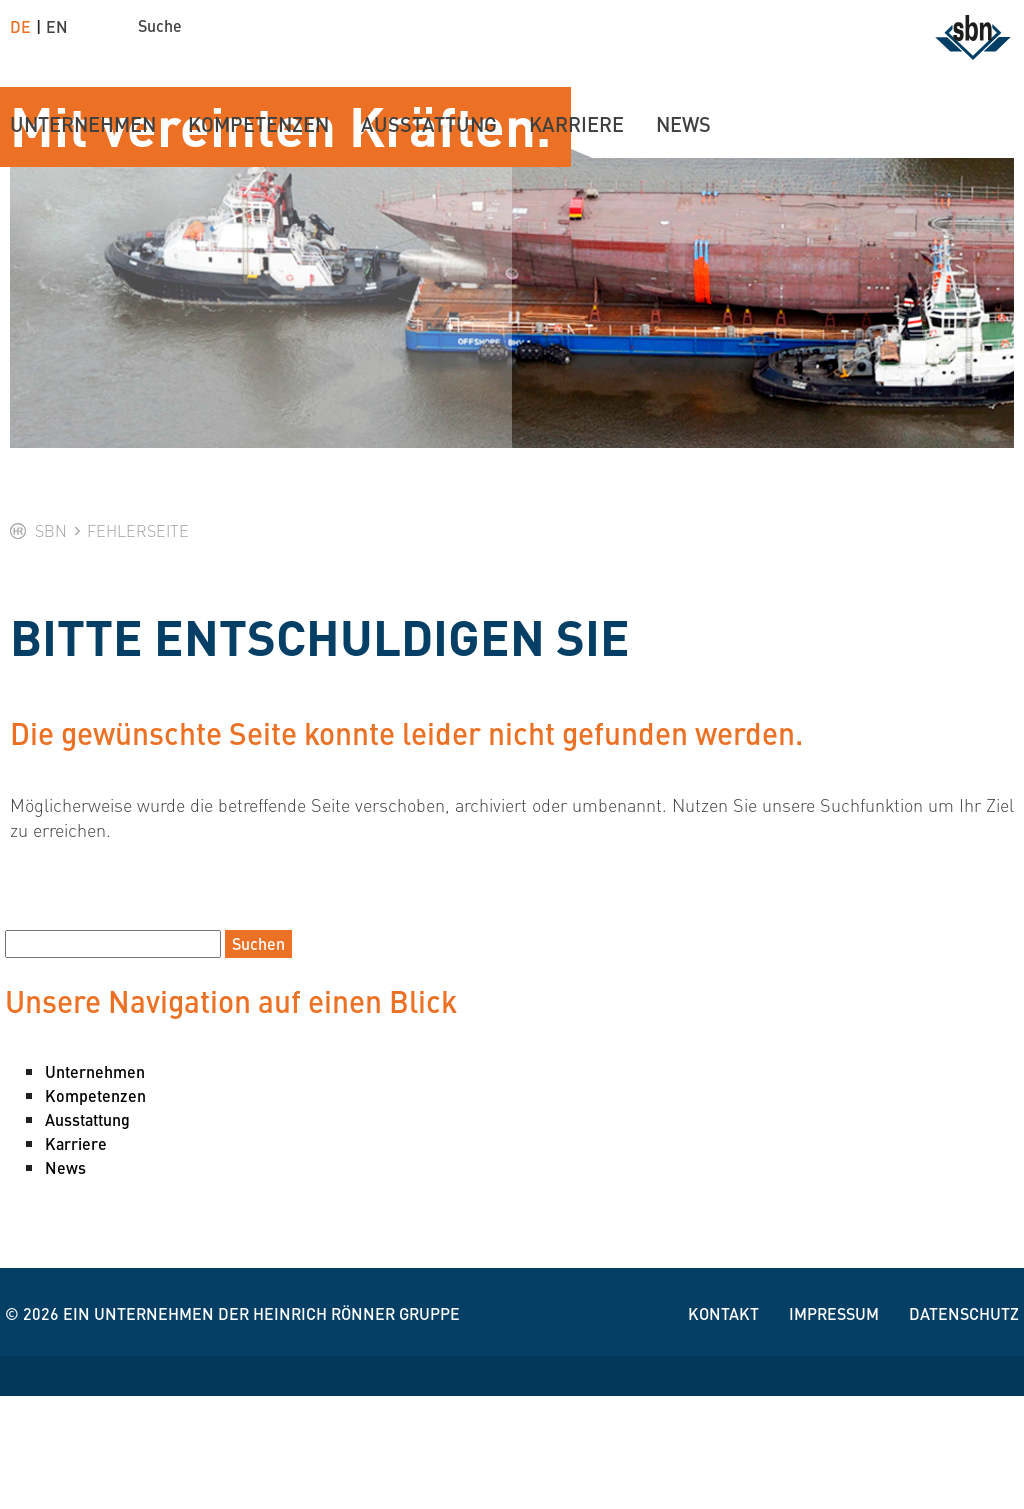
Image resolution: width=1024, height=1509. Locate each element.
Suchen (258, 1056)
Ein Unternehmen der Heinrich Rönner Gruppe (261, 1426)
